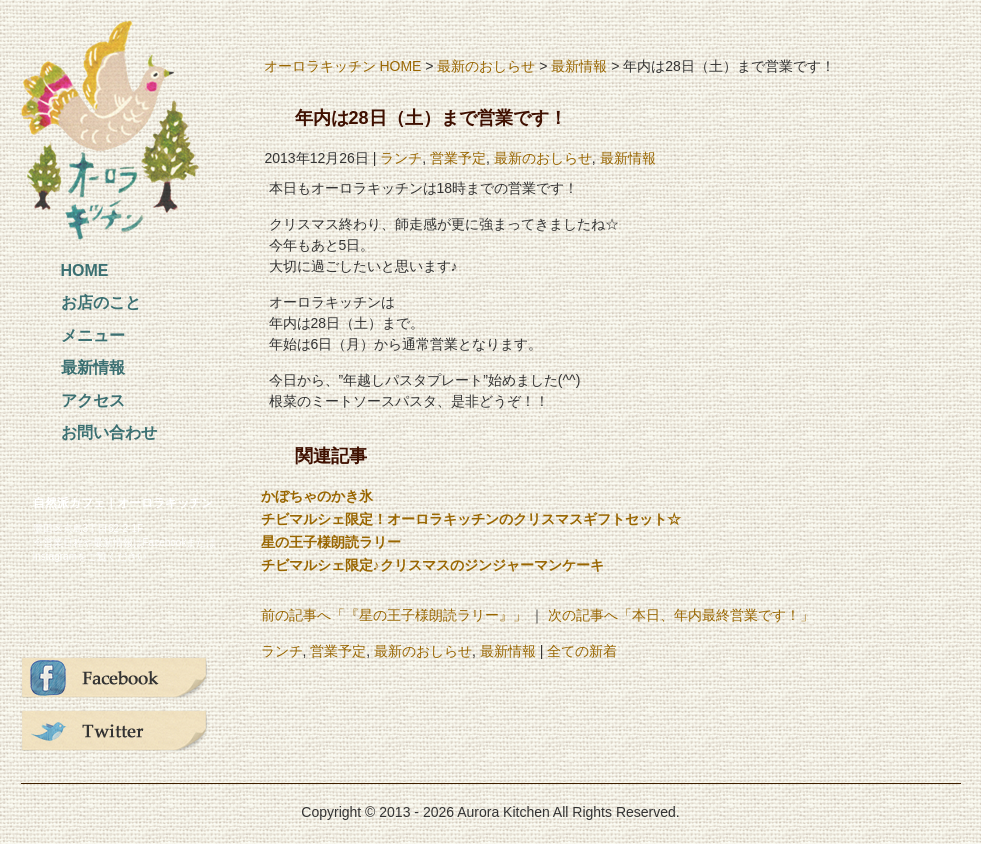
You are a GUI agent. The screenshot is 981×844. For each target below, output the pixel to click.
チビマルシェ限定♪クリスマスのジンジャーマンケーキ (432, 565)
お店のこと (101, 302)
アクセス (93, 400)
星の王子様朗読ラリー (331, 542)
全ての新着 (582, 651)
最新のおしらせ (486, 66)
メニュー (93, 335)
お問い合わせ (109, 432)
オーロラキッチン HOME (343, 66)
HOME (85, 270)
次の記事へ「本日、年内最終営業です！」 (681, 615)
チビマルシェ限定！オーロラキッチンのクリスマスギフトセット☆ (471, 519)
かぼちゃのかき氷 (317, 496)
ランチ (401, 158)
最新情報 (93, 367)
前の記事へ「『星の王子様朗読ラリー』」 (394, 615)
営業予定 (458, 158)
